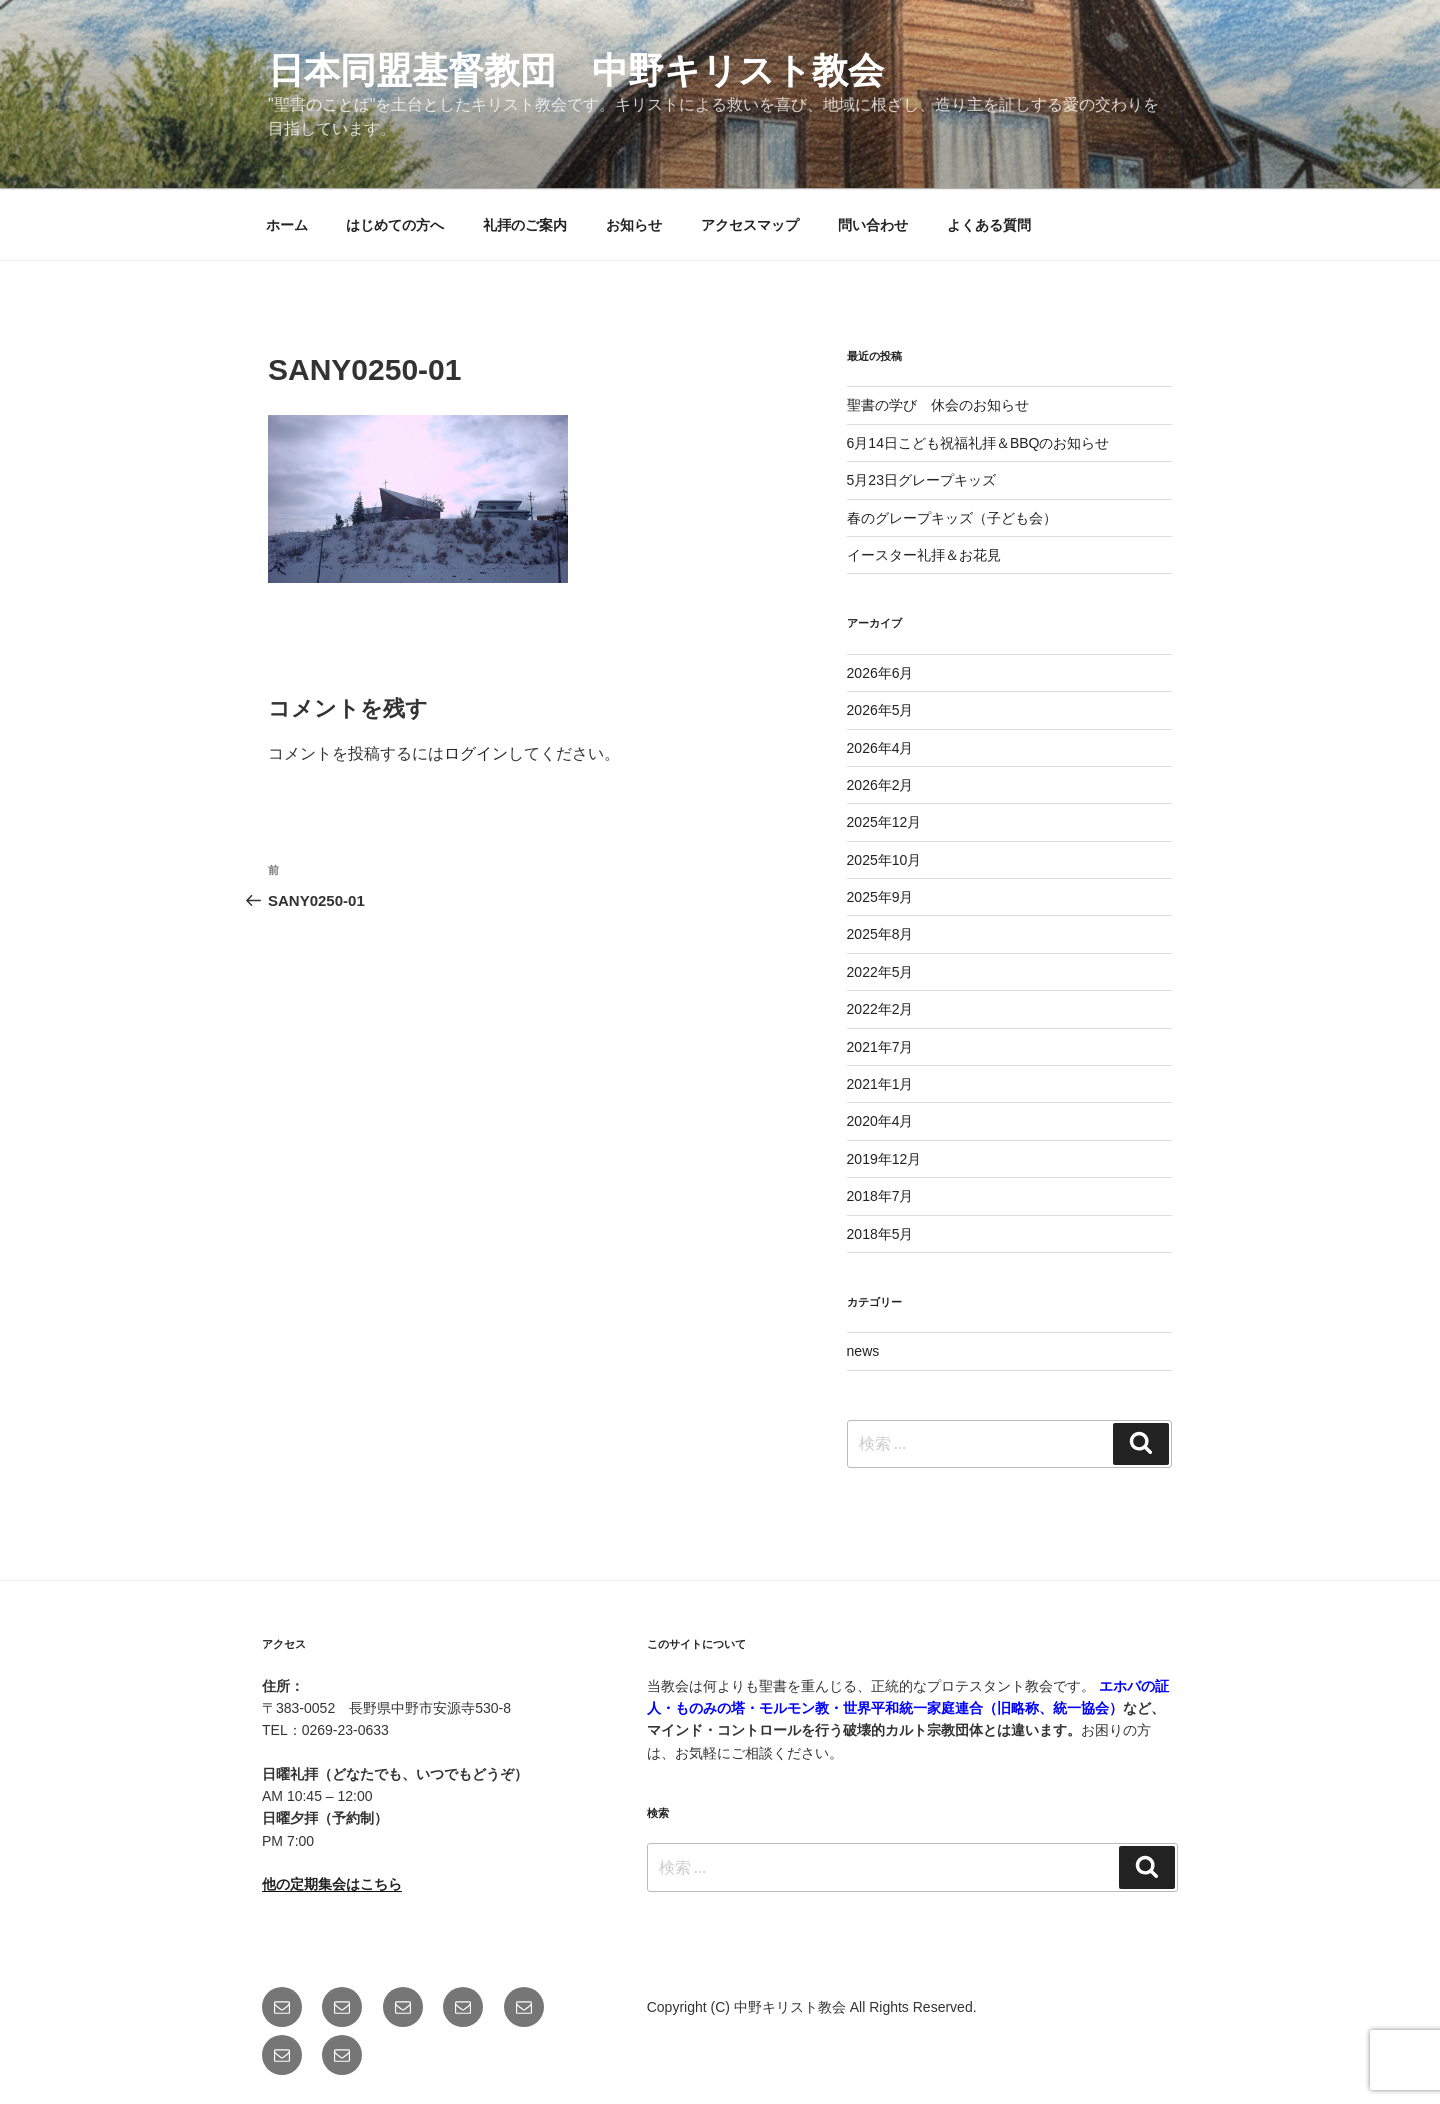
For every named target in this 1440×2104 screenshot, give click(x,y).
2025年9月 (880, 897)
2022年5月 (880, 972)
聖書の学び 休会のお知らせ (938, 405)
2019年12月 (884, 1159)
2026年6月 (880, 673)
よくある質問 (989, 225)
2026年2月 (880, 785)
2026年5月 (880, 710)
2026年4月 (880, 748)
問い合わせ (873, 225)
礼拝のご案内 (525, 225)
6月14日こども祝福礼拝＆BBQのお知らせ (978, 443)
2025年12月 (884, 822)
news (863, 1351)
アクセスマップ (750, 225)
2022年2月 (880, 1009)
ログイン (476, 753)
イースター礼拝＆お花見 (924, 555)
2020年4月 (880, 1121)
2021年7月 (880, 1047)
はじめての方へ (395, 225)
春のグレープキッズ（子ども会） (952, 518)
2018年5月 (880, 1234)
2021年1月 (880, 1084)
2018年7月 (880, 1196)
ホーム (287, 225)
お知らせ (634, 225)
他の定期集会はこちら (332, 1884)
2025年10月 (884, 860)
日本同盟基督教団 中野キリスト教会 (576, 70)
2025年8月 (880, 934)
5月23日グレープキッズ (921, 480)
